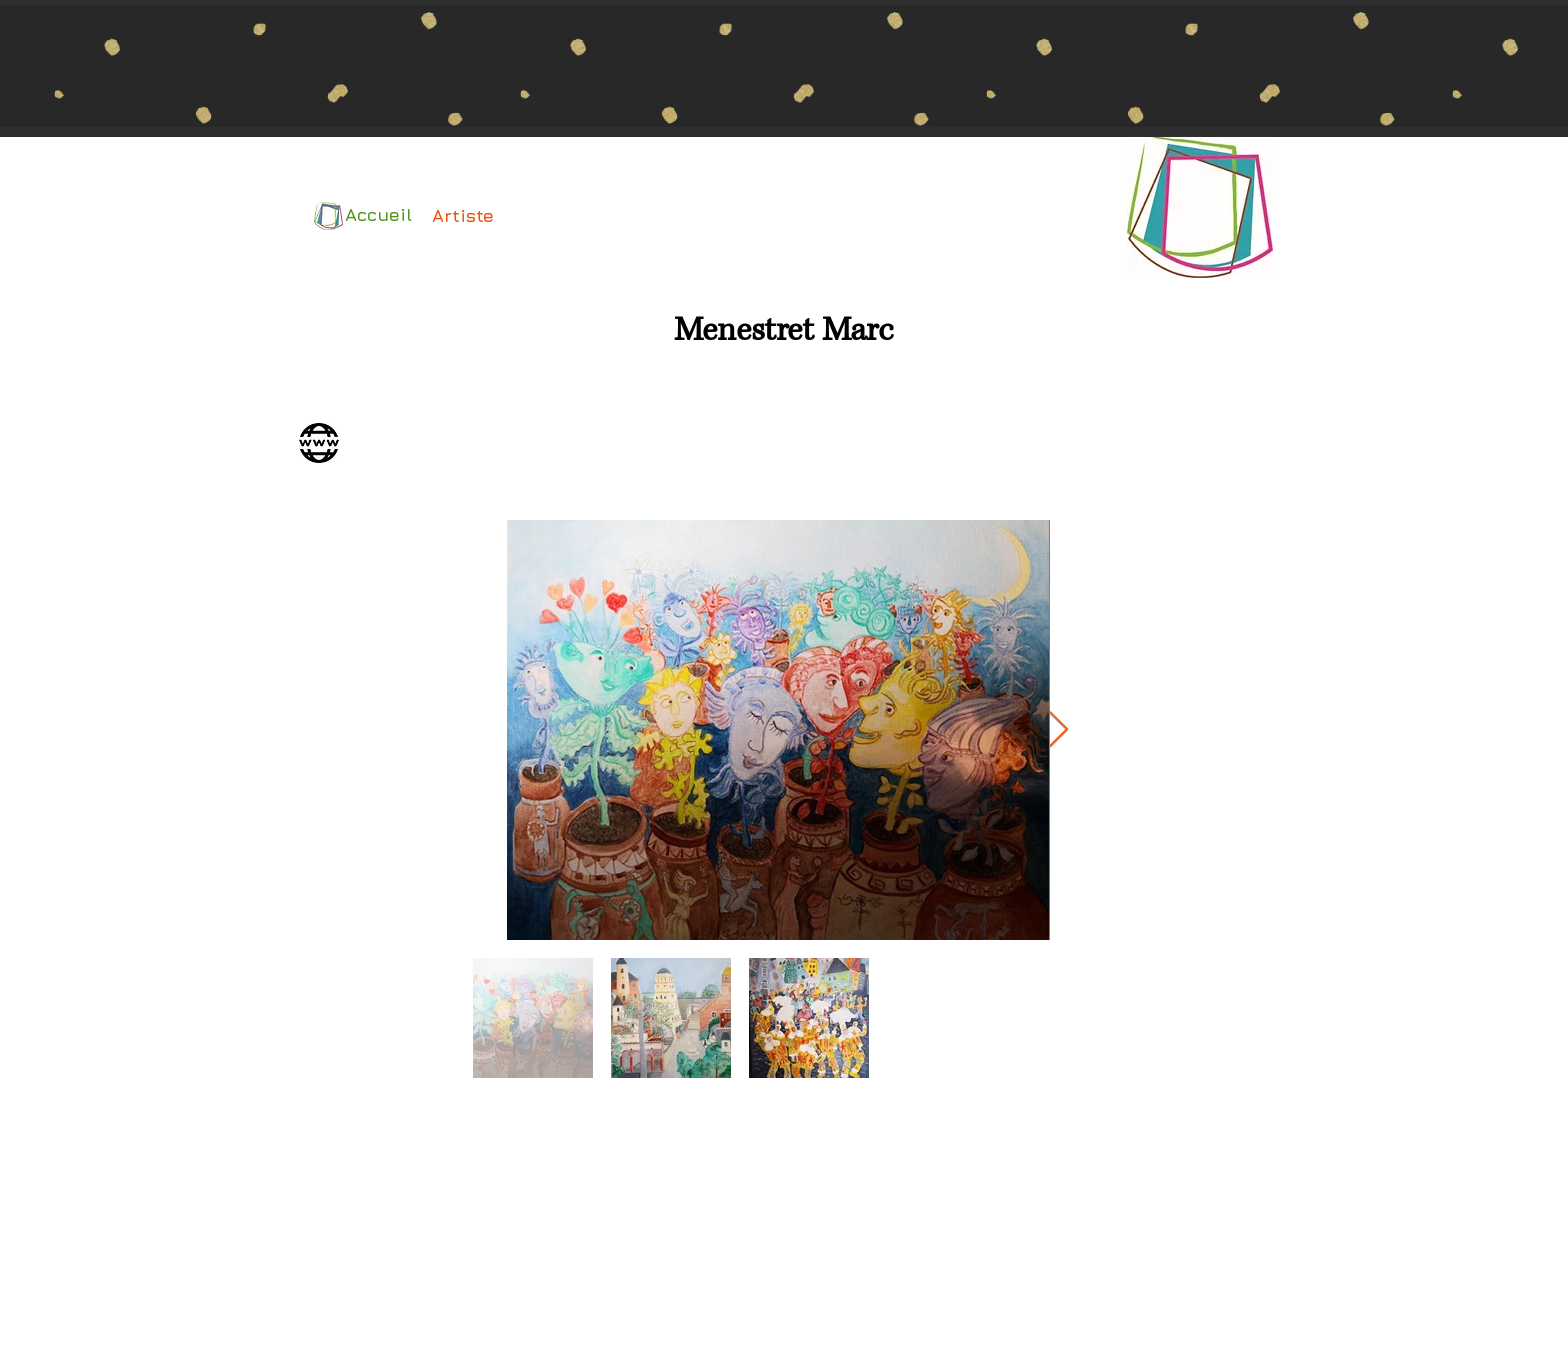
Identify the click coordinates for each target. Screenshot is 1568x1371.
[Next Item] (1058, 730)
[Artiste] (463, 216)
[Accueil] (374, 215)
